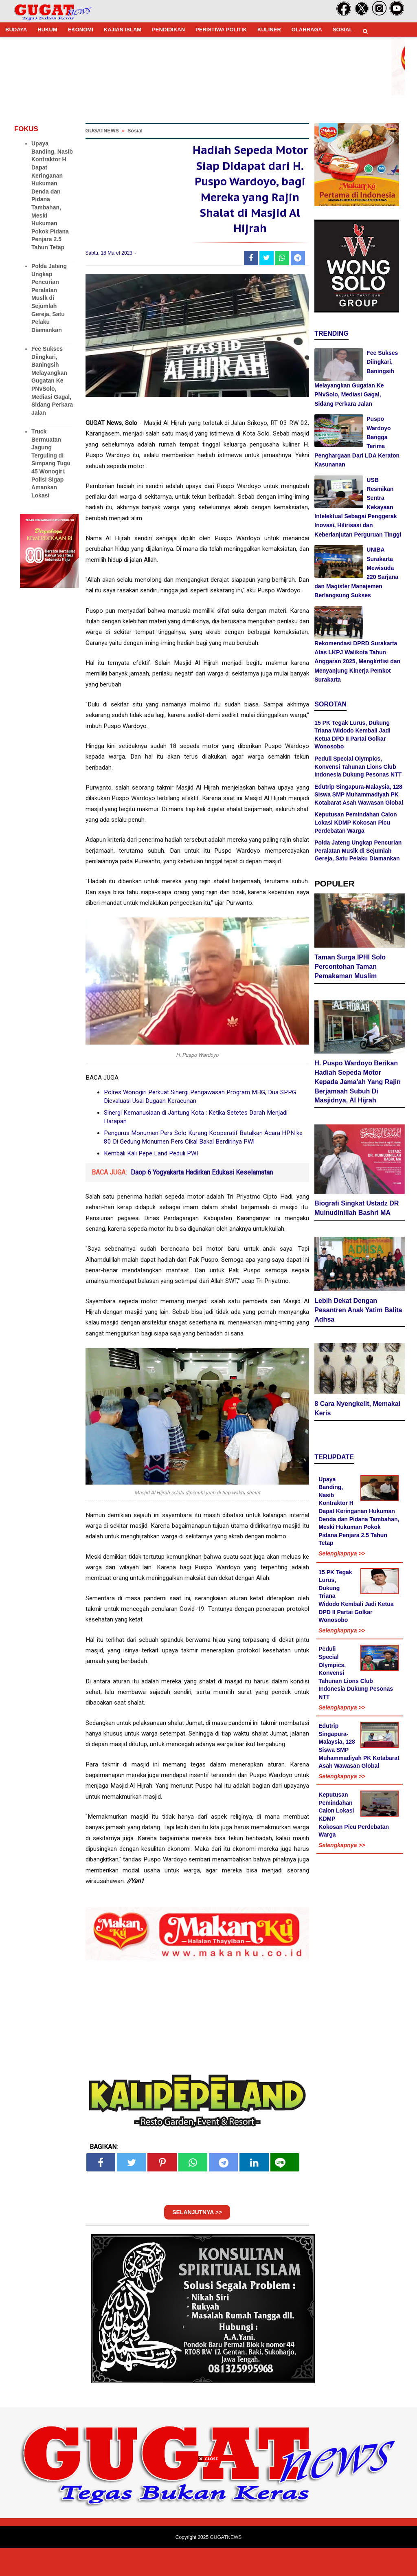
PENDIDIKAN (168, 29)
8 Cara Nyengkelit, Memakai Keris (357, 1410)
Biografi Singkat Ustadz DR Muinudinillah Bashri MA (356, 1210)
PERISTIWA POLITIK (221, 29)
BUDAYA (16, 29)
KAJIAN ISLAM (122, 29)
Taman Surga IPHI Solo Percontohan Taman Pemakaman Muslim (350, 968)
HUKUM (47, 29)
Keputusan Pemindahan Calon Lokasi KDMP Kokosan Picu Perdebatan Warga (355, 822)
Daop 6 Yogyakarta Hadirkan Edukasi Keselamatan (202, 1200)
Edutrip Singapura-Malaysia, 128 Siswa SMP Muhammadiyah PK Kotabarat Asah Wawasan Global (358, 794)
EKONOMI (80, 29)
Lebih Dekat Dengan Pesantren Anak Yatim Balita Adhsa (358, 1311)
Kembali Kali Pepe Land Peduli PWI (151, 1181)
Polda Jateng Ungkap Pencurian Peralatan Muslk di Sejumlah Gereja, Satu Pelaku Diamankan (49, 298)
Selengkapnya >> (341, 1555)
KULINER (269, 29)
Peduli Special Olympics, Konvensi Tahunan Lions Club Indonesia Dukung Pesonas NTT (358, 766)
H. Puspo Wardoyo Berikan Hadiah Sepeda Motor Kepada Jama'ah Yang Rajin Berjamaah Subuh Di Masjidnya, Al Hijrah (357, 1083)
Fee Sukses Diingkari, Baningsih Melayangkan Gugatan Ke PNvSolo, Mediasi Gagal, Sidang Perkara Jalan (52, 380)
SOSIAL (342, 29)
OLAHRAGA (307, 29)
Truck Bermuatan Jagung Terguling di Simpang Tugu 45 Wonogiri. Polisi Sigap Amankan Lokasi (50, 463)
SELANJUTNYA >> (197, 2240)
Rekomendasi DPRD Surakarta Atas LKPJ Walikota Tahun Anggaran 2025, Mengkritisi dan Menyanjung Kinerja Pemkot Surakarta (357, 661)
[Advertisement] (208, 2519)
